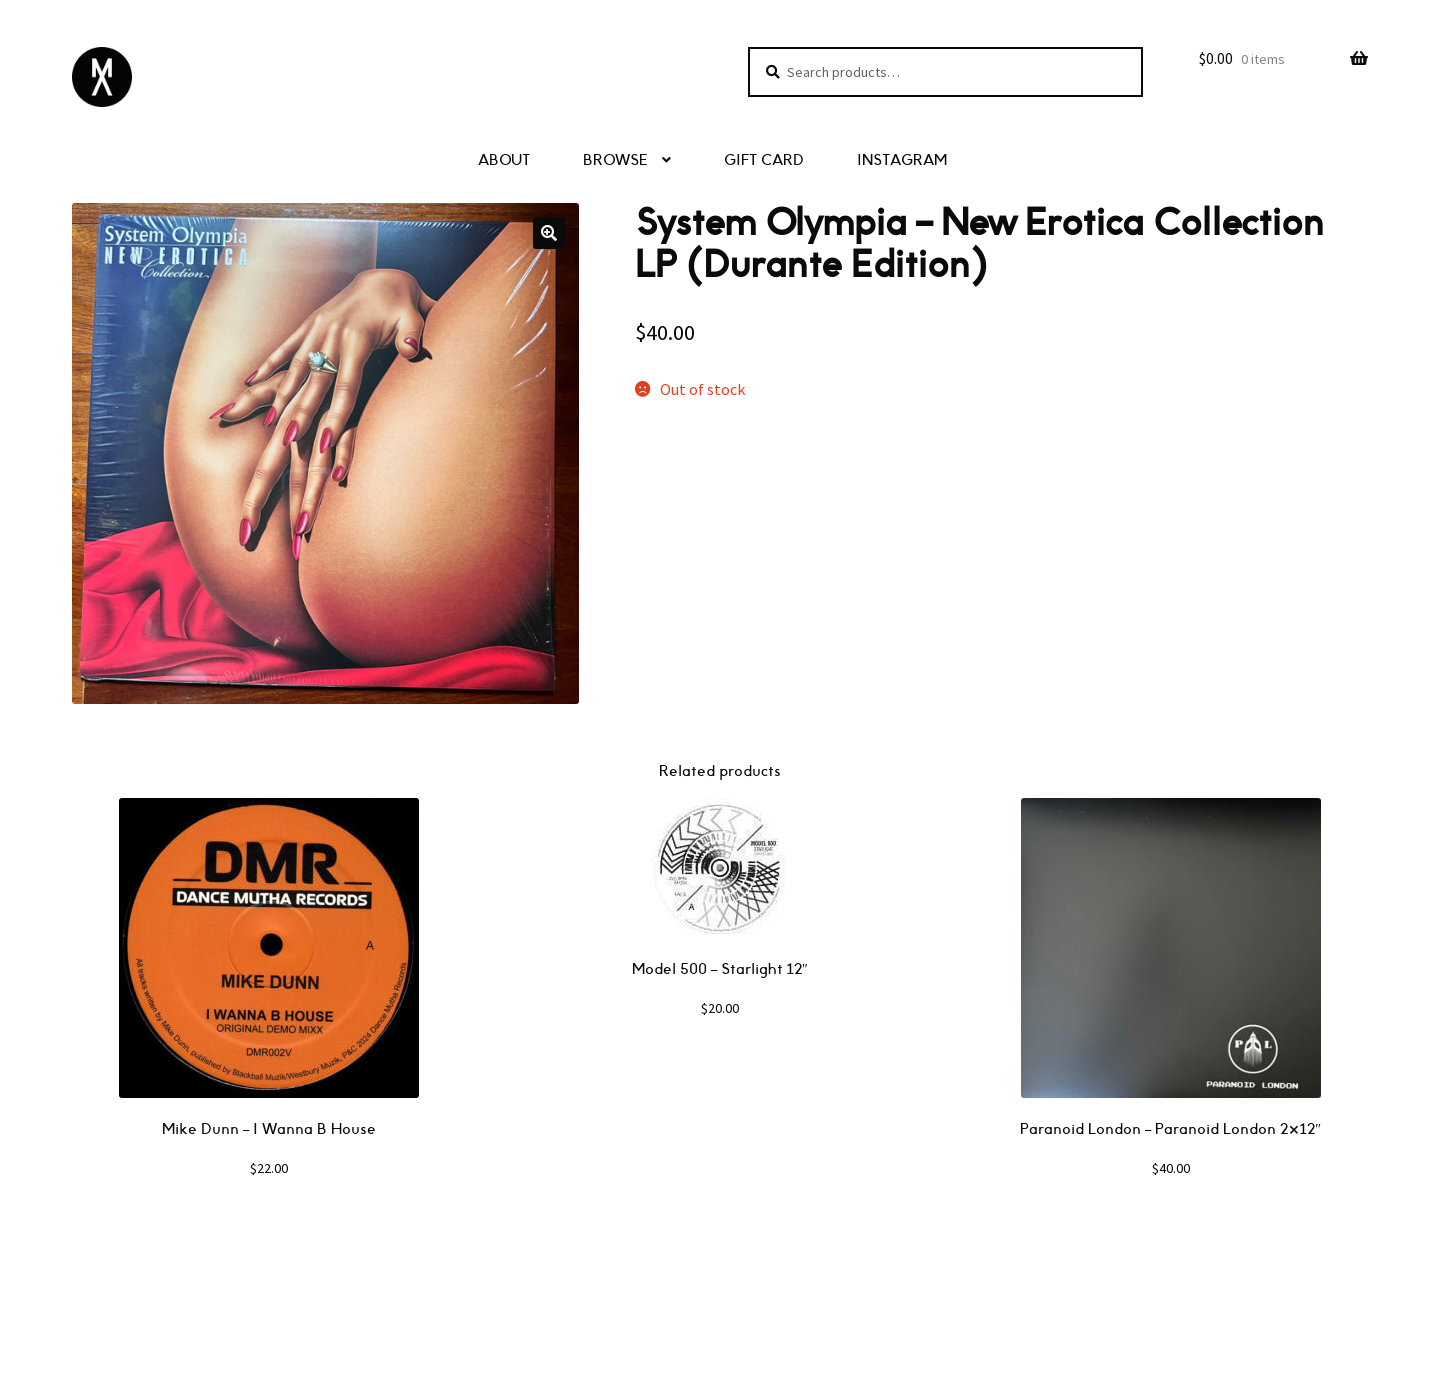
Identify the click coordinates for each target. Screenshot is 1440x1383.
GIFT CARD (764, 160)
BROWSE (615, 160)
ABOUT (504, 160)
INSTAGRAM (902, 160)
